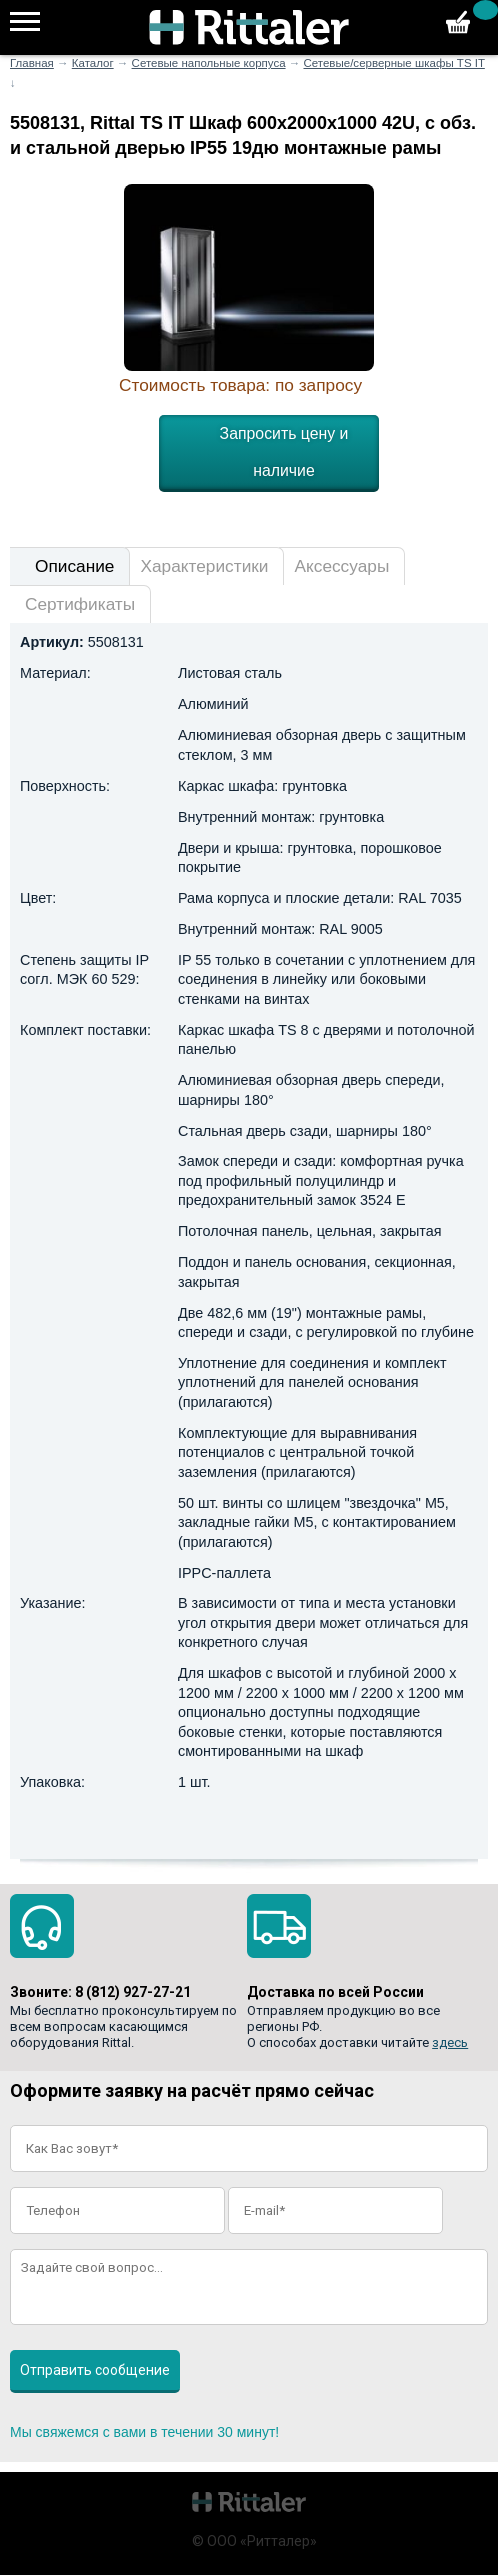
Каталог (93, 63)
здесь (450, 2042)
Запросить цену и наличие (284, 452)
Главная (32, 63)
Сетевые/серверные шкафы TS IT (393, 63)
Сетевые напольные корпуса (209, 63)
